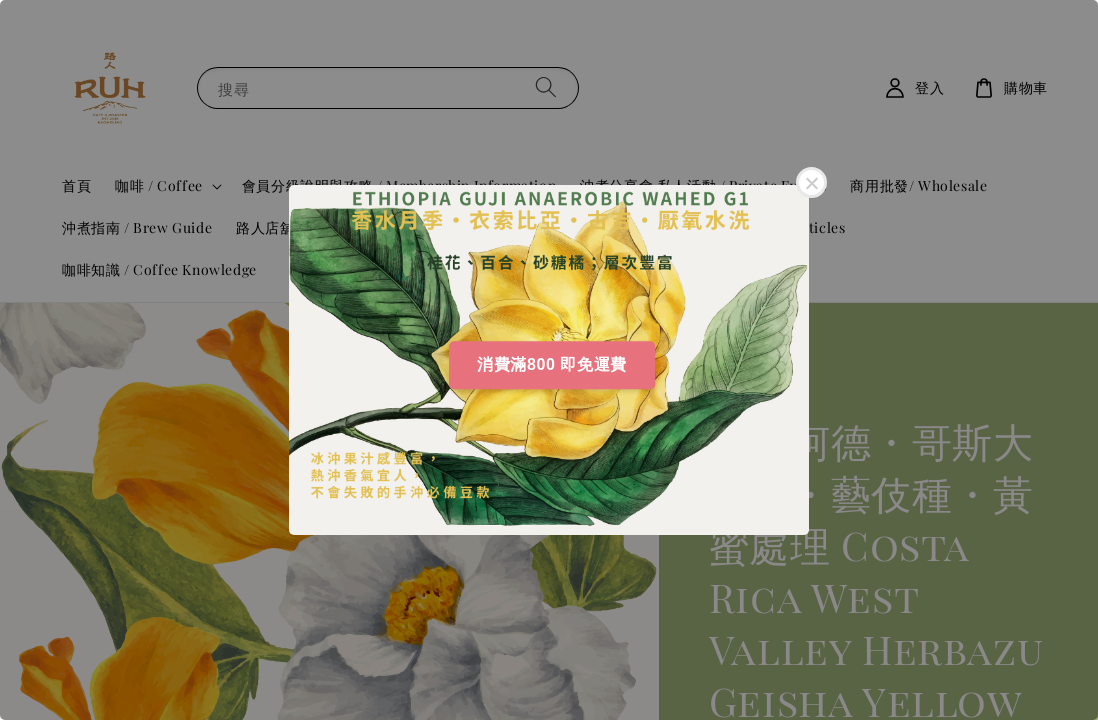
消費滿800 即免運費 (552, 364)
